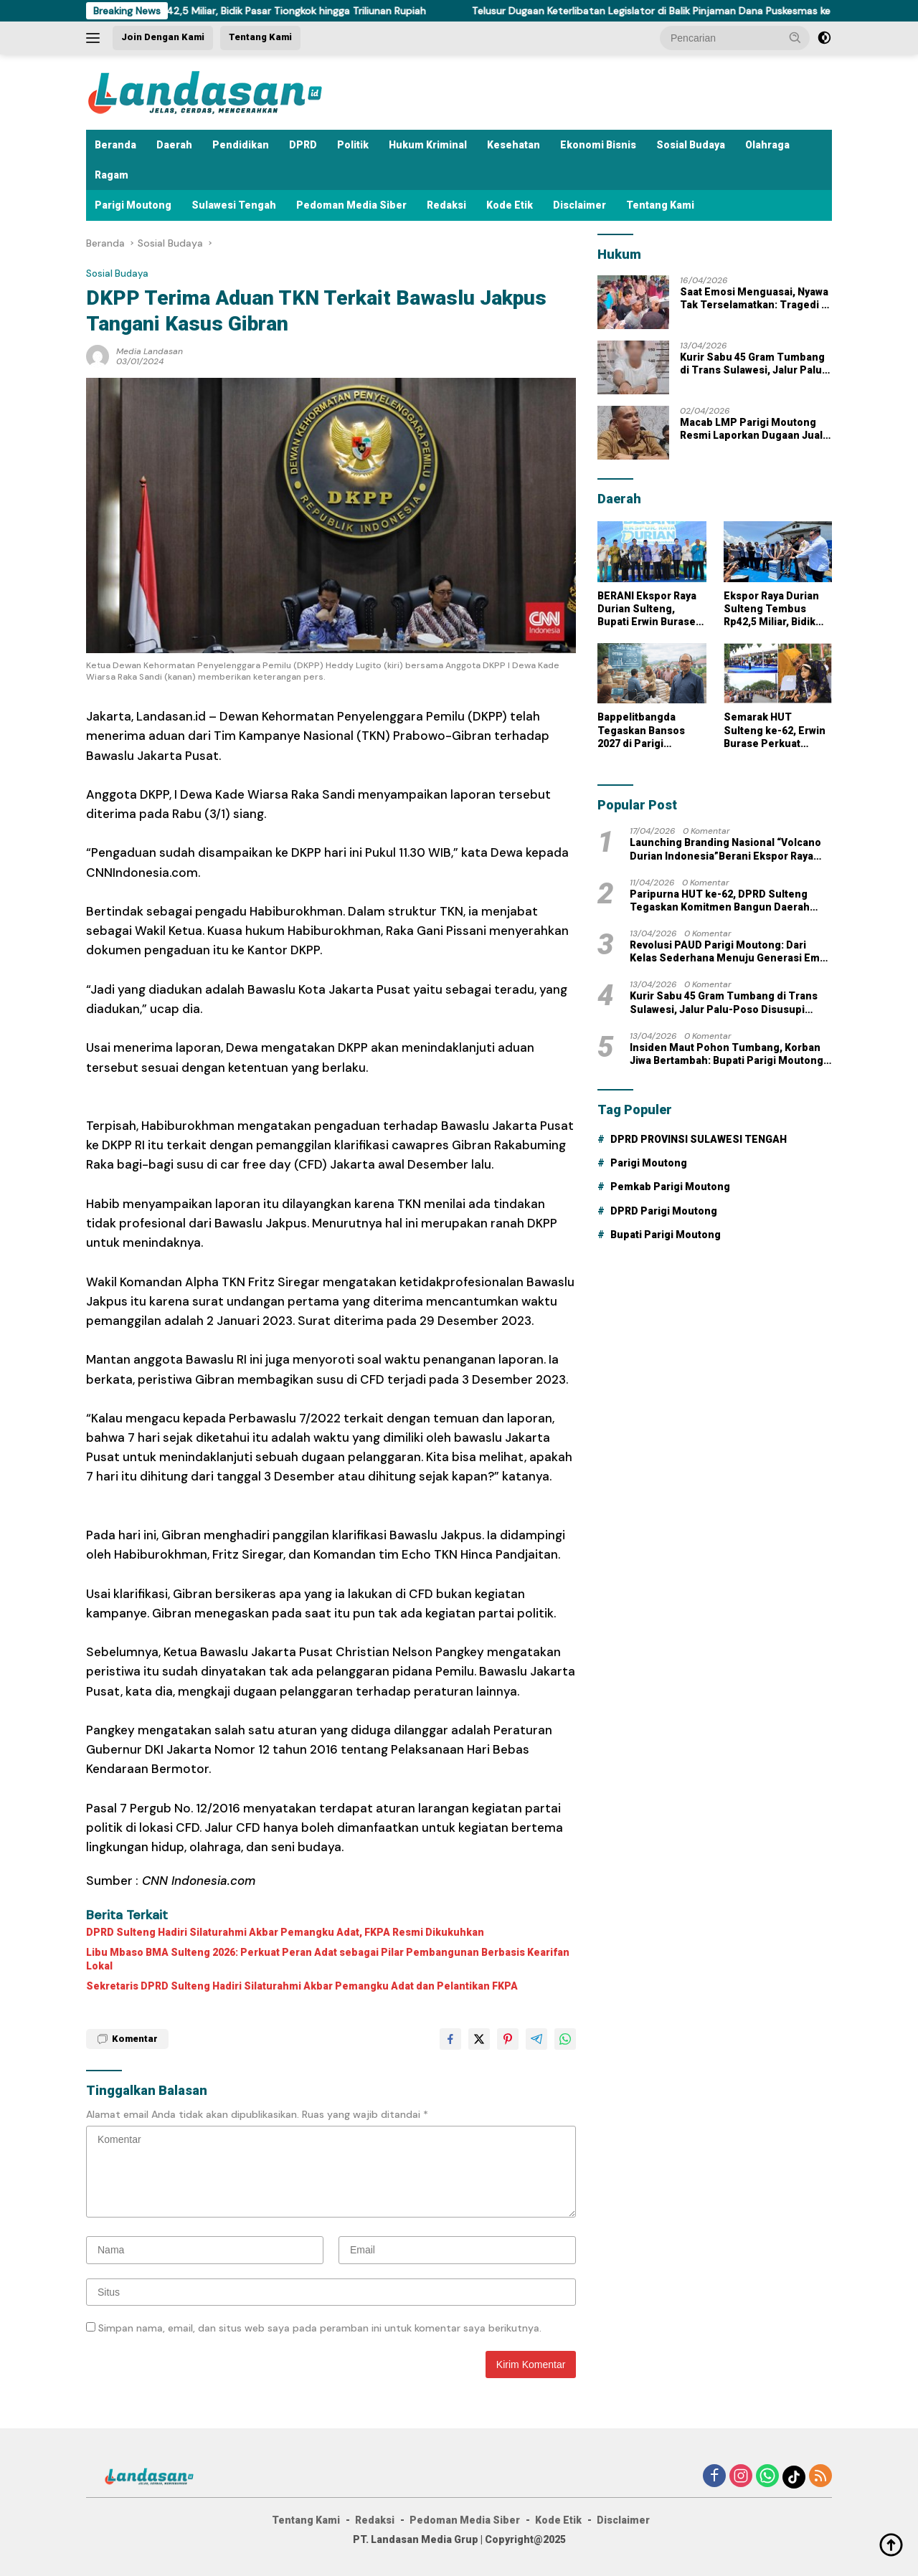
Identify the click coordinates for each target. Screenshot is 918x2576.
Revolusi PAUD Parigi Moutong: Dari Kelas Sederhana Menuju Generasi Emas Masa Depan (730, 951)
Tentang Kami (260, 37)
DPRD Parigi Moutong (663, 1211)
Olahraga (767, 145)
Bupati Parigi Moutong (665, 1234)
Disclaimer (579, 205)
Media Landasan (149, 351)
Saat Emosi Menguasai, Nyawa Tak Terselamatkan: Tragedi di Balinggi (755, 298)
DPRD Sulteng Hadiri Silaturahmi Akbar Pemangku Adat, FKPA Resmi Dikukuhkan (285, 1932)
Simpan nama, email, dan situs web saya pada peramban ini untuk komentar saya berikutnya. (319, 2327)
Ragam (111, 175)
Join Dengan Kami (162, 37)
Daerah (174, 145)
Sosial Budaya (690, 145)
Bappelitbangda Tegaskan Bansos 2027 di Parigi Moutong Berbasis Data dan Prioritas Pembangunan (642, 730)
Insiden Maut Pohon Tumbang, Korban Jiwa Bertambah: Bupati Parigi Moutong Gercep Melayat (726, 1054)
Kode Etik (509, 205)
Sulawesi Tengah (233, 205)
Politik (353, 145)
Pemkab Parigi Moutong (670, 1186)
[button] (795, 37)
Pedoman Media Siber (351, 205)
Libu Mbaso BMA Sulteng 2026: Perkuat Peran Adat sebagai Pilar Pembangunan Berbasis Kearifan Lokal (327, 1959)
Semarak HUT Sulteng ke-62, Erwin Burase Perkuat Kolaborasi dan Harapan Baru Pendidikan (774, 730)
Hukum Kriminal (428, 145)
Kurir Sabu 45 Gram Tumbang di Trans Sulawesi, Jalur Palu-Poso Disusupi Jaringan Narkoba (753, 363)
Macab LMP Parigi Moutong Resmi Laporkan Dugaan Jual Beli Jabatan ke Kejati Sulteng (753, 429)
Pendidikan (240, 145)
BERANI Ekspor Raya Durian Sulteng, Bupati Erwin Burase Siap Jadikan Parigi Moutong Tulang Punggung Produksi (647, 609)
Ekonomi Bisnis (598, 145)
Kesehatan (513, 145)
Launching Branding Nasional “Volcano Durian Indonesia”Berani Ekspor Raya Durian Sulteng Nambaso (725, 849)
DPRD (303, 145)
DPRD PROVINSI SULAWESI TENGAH (698, 1139)
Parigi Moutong (133, 205)
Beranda (115, 145)
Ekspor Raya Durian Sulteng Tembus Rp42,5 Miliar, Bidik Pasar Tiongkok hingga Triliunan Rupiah (242, 10)
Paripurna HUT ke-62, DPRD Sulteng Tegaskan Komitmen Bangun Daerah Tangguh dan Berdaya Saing (720, 900)
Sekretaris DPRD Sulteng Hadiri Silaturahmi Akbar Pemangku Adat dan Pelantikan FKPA (302, 1986)
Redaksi (446, 205)
